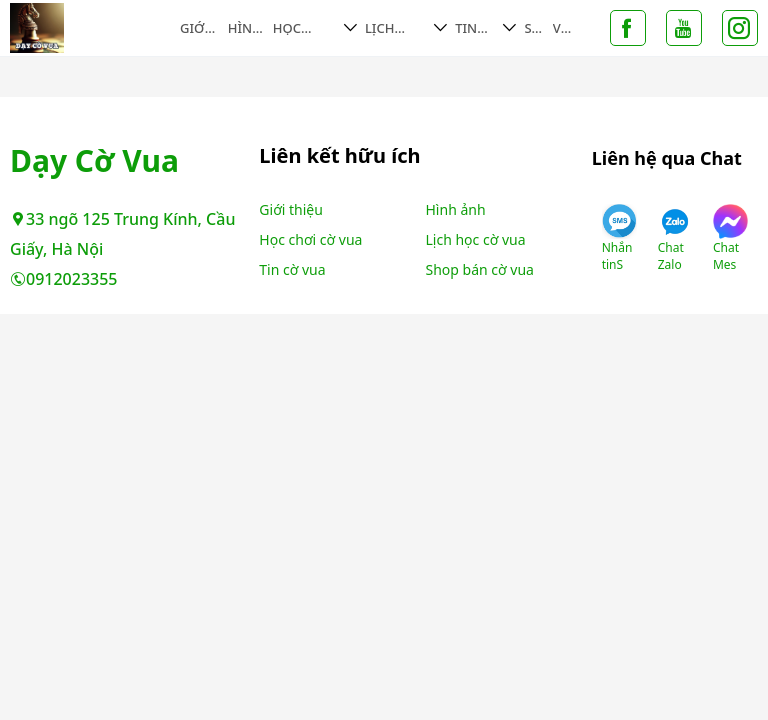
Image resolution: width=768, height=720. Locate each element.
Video (561, 28)
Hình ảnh (245, 28)
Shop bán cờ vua (480, 269)
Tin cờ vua (468, 28)
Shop (533, 28)
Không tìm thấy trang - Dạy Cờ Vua (92, 28)
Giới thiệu (194, 28)
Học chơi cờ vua (301, 28)
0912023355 (64, 279)
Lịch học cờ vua (390, 28)
